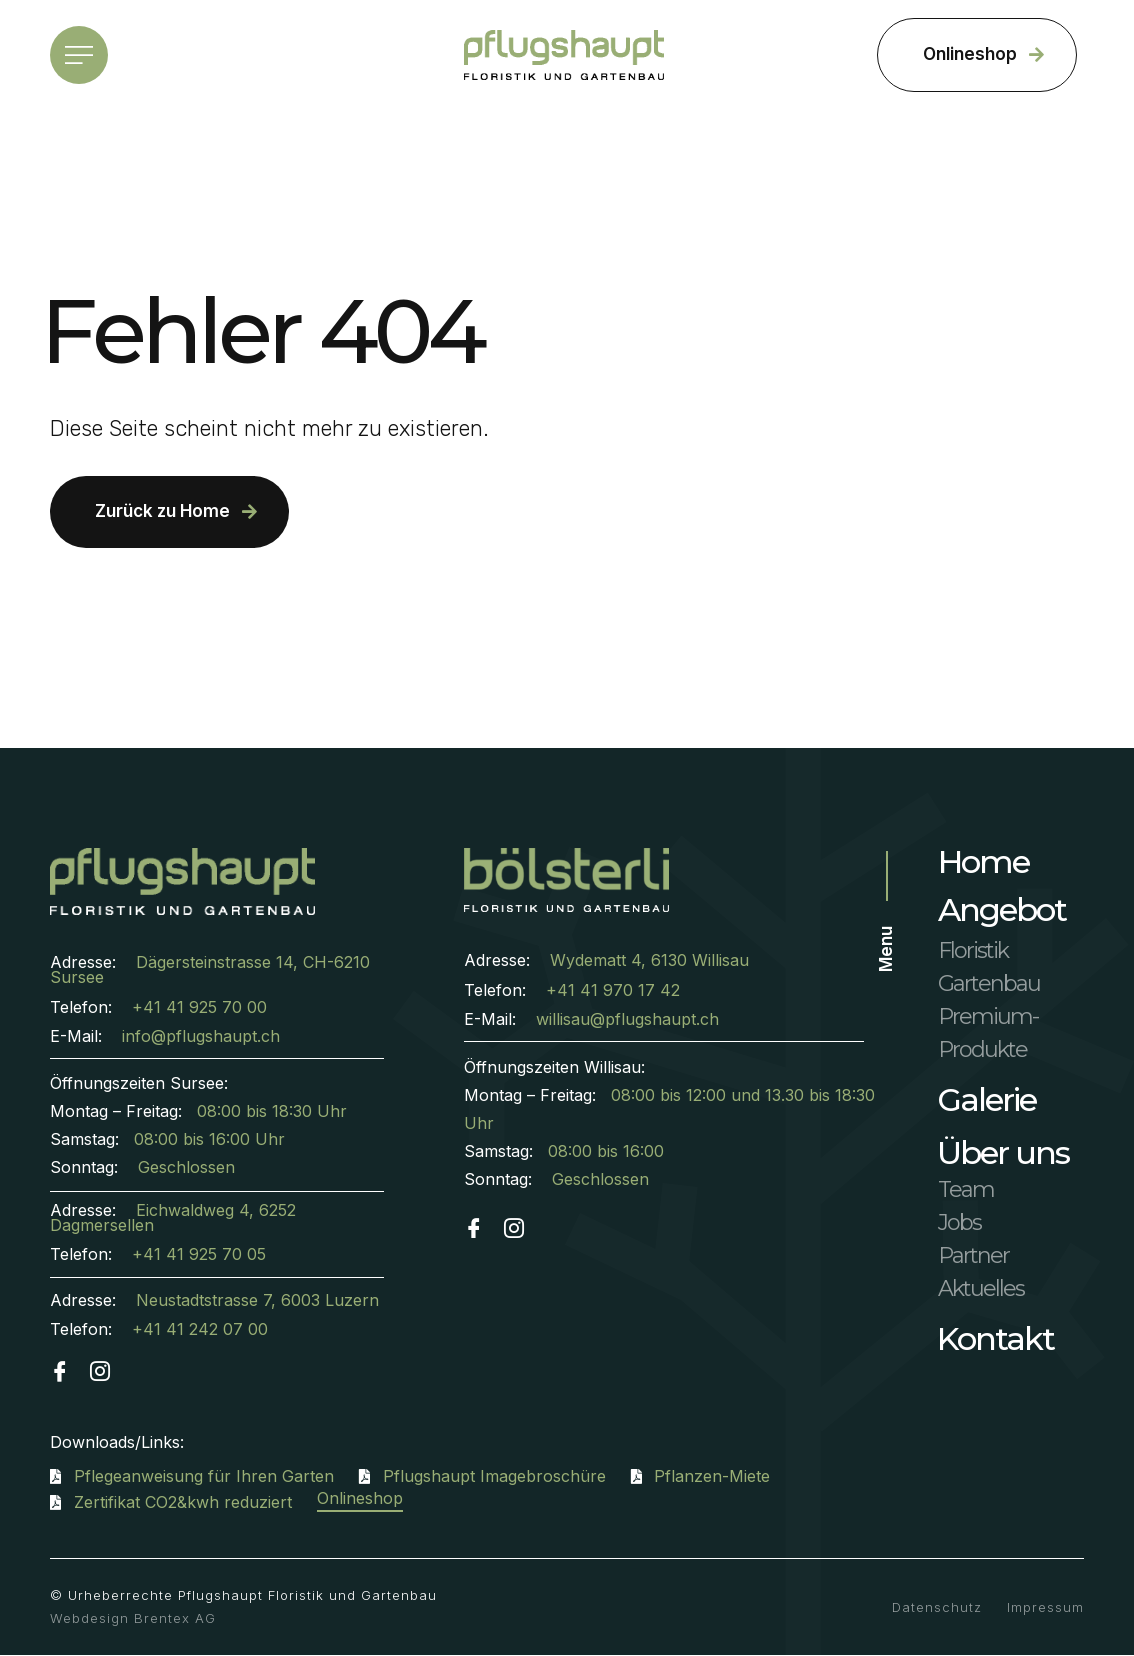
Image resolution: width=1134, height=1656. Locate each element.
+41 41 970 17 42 (613, 990)
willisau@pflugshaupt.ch (627, 1019)
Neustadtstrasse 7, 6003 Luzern (257, 1300)
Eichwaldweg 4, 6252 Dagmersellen (173, 1217)
